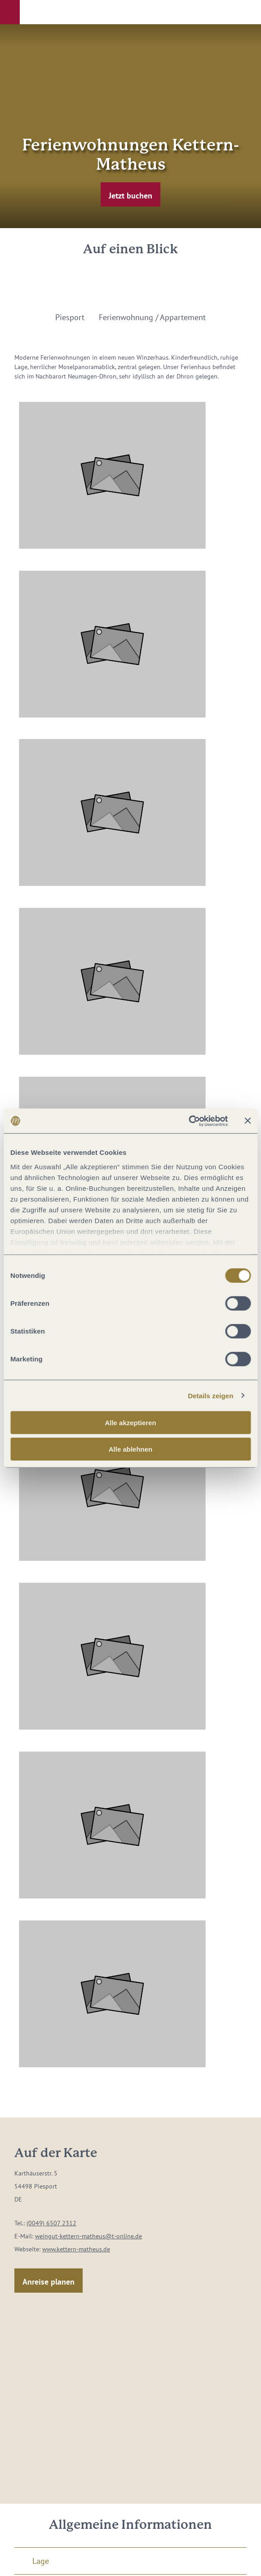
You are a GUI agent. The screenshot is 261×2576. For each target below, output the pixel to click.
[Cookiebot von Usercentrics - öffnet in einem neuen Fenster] (188, 1121)
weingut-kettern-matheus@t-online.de (88, 2236)
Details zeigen (210, 1395)
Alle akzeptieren (130, 1423)
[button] (10, 12)
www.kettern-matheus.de (76, 2249)
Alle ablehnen (131, 1449)
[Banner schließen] (247, 1121)
